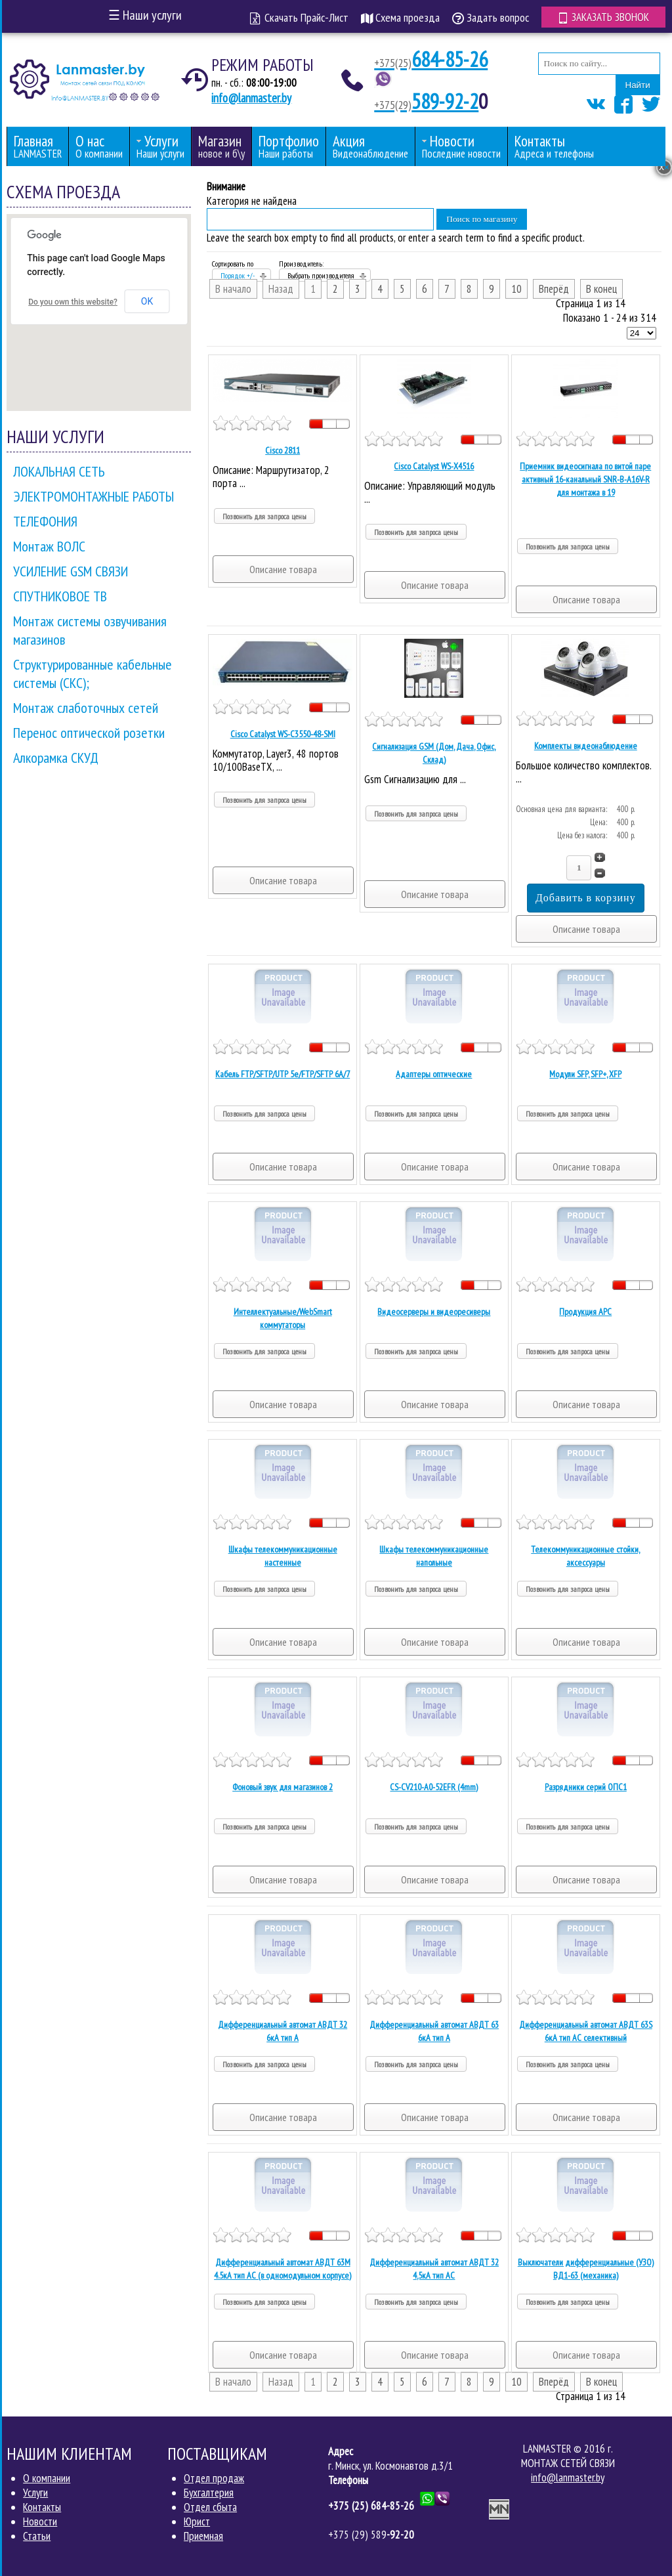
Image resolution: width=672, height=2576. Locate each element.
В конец (601, 289)
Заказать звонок (603, 17)
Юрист (197, 2521)
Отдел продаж (214, 2478)
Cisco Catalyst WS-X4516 (434, 466)
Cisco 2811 (282, 450)
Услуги (35, 2492)
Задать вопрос (490, 17)
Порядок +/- (237, 275)
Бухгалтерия (209, 2492)
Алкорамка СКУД (55, 757)
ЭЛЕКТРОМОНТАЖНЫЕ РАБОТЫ (93, 496)
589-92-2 (426, 101)
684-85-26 (431, 59)
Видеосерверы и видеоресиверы (433, 1312)
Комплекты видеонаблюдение (585, 746)
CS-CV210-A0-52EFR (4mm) (434, 1787)
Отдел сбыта (210, 2507)
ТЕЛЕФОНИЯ (45, 521)
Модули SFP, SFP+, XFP (585, 1074)
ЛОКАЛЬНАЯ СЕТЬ (59, 471)
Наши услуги (145, 15)
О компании (46, 2478)
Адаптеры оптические (434, 1074)
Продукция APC (585, 1312)
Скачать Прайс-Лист (299, 17)
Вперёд (554, 289)
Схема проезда (400, 17)
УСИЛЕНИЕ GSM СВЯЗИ (70, 571)
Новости (40, 2521)
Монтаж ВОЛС (49, 546)
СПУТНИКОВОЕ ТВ (60, 596)
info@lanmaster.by (251, 98)
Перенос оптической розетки (89, 732)
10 (516, 289)
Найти (637, 85)
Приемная (203, 2536)
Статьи (37, 2536)
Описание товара (283, 569)
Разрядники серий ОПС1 (586, 1787)
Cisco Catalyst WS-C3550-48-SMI (282, 734)
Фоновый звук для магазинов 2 (282, 1787)
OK (147, 301)
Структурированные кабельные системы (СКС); (92, 673)
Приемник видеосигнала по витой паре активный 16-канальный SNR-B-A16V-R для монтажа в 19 (585, 479)
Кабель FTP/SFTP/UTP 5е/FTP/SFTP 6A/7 (282, 1074)
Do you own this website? (72, 302)
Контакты (42, 2507)
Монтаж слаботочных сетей (85, 707)
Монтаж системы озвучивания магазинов (90, 630)
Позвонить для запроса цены (264, 516)
